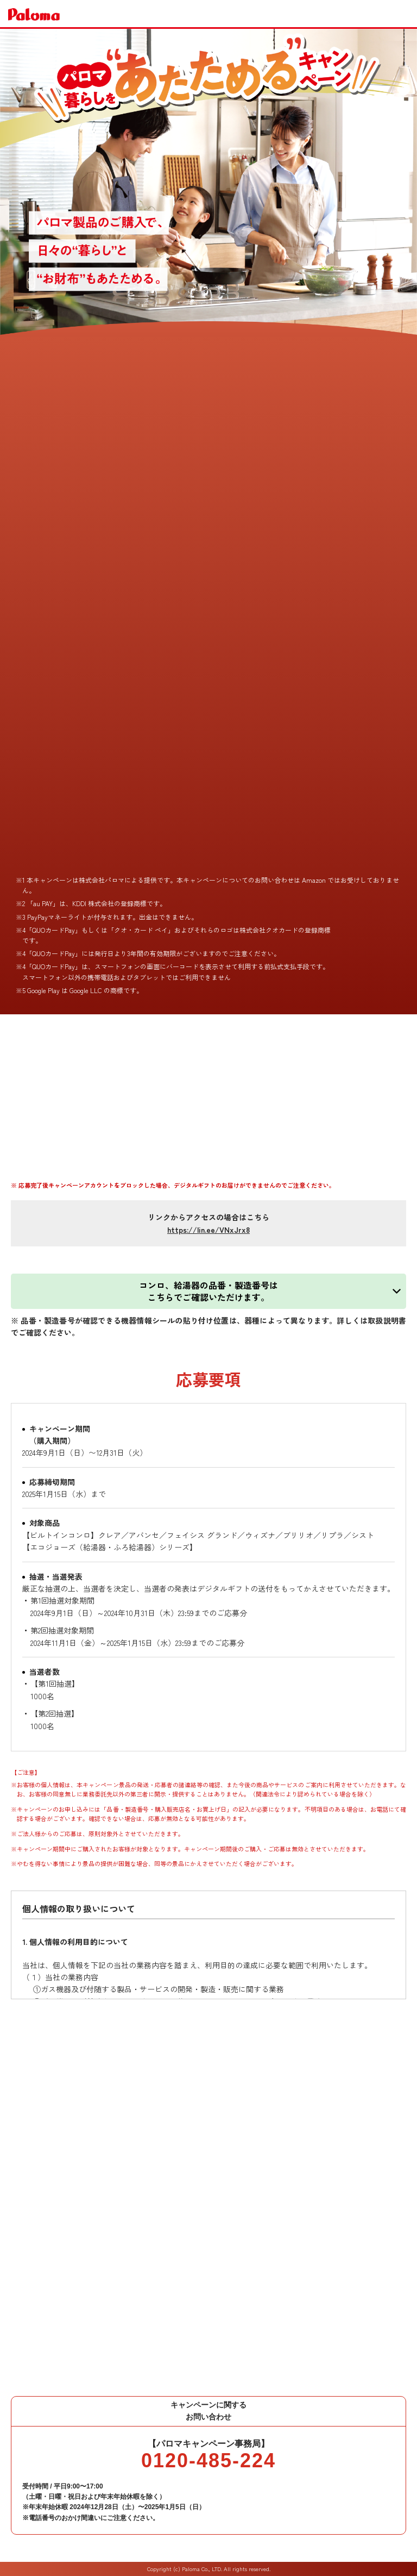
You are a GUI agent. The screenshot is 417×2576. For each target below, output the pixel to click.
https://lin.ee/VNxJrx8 (208, 1229)
